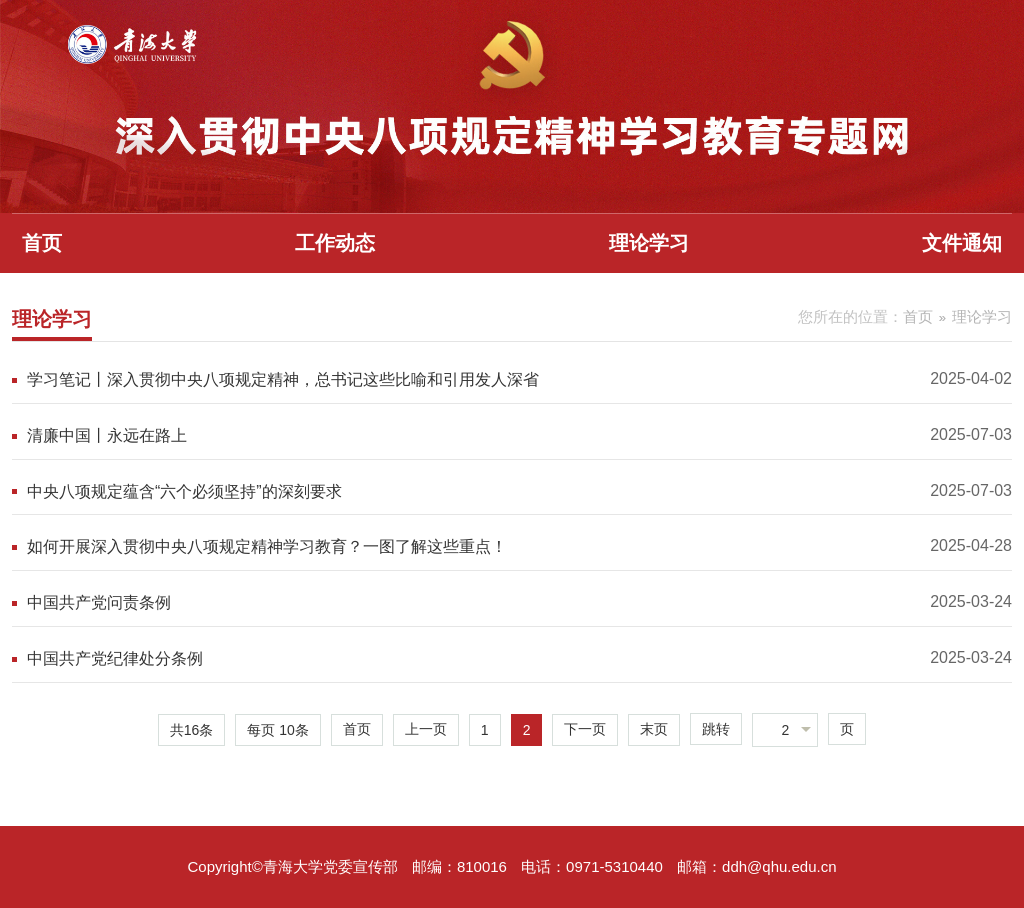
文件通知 (962, 243)
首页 (42, 243)
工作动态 (335, 243)
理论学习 (649, 243)
